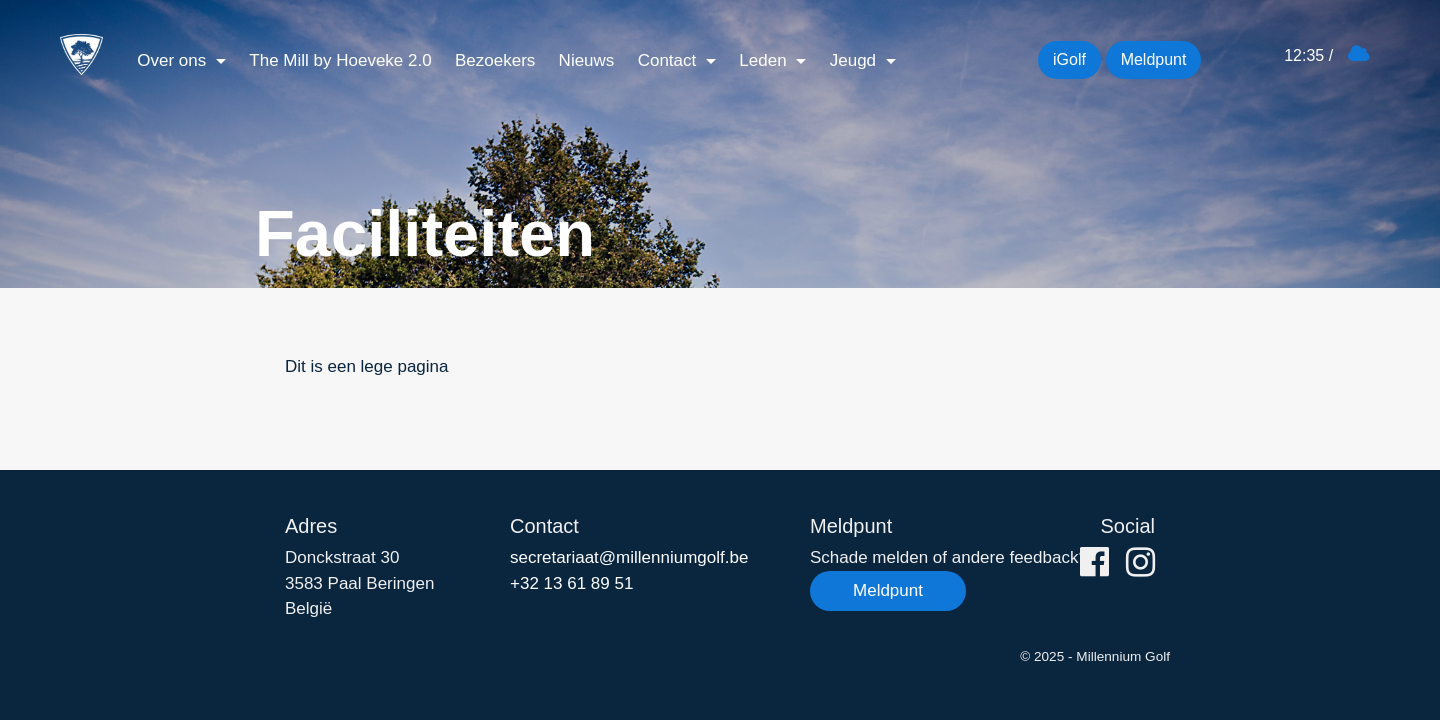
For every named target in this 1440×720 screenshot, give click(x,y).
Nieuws (587, 60)
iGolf (1069, 59)
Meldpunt (1154, 59)
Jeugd (855, 60)
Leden (765, 60)
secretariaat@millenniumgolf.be (629, 557)
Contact (669, 60)
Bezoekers (495, 60)
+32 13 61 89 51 (571, 583)
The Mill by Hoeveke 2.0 (340, 60)
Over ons (174, 60)
